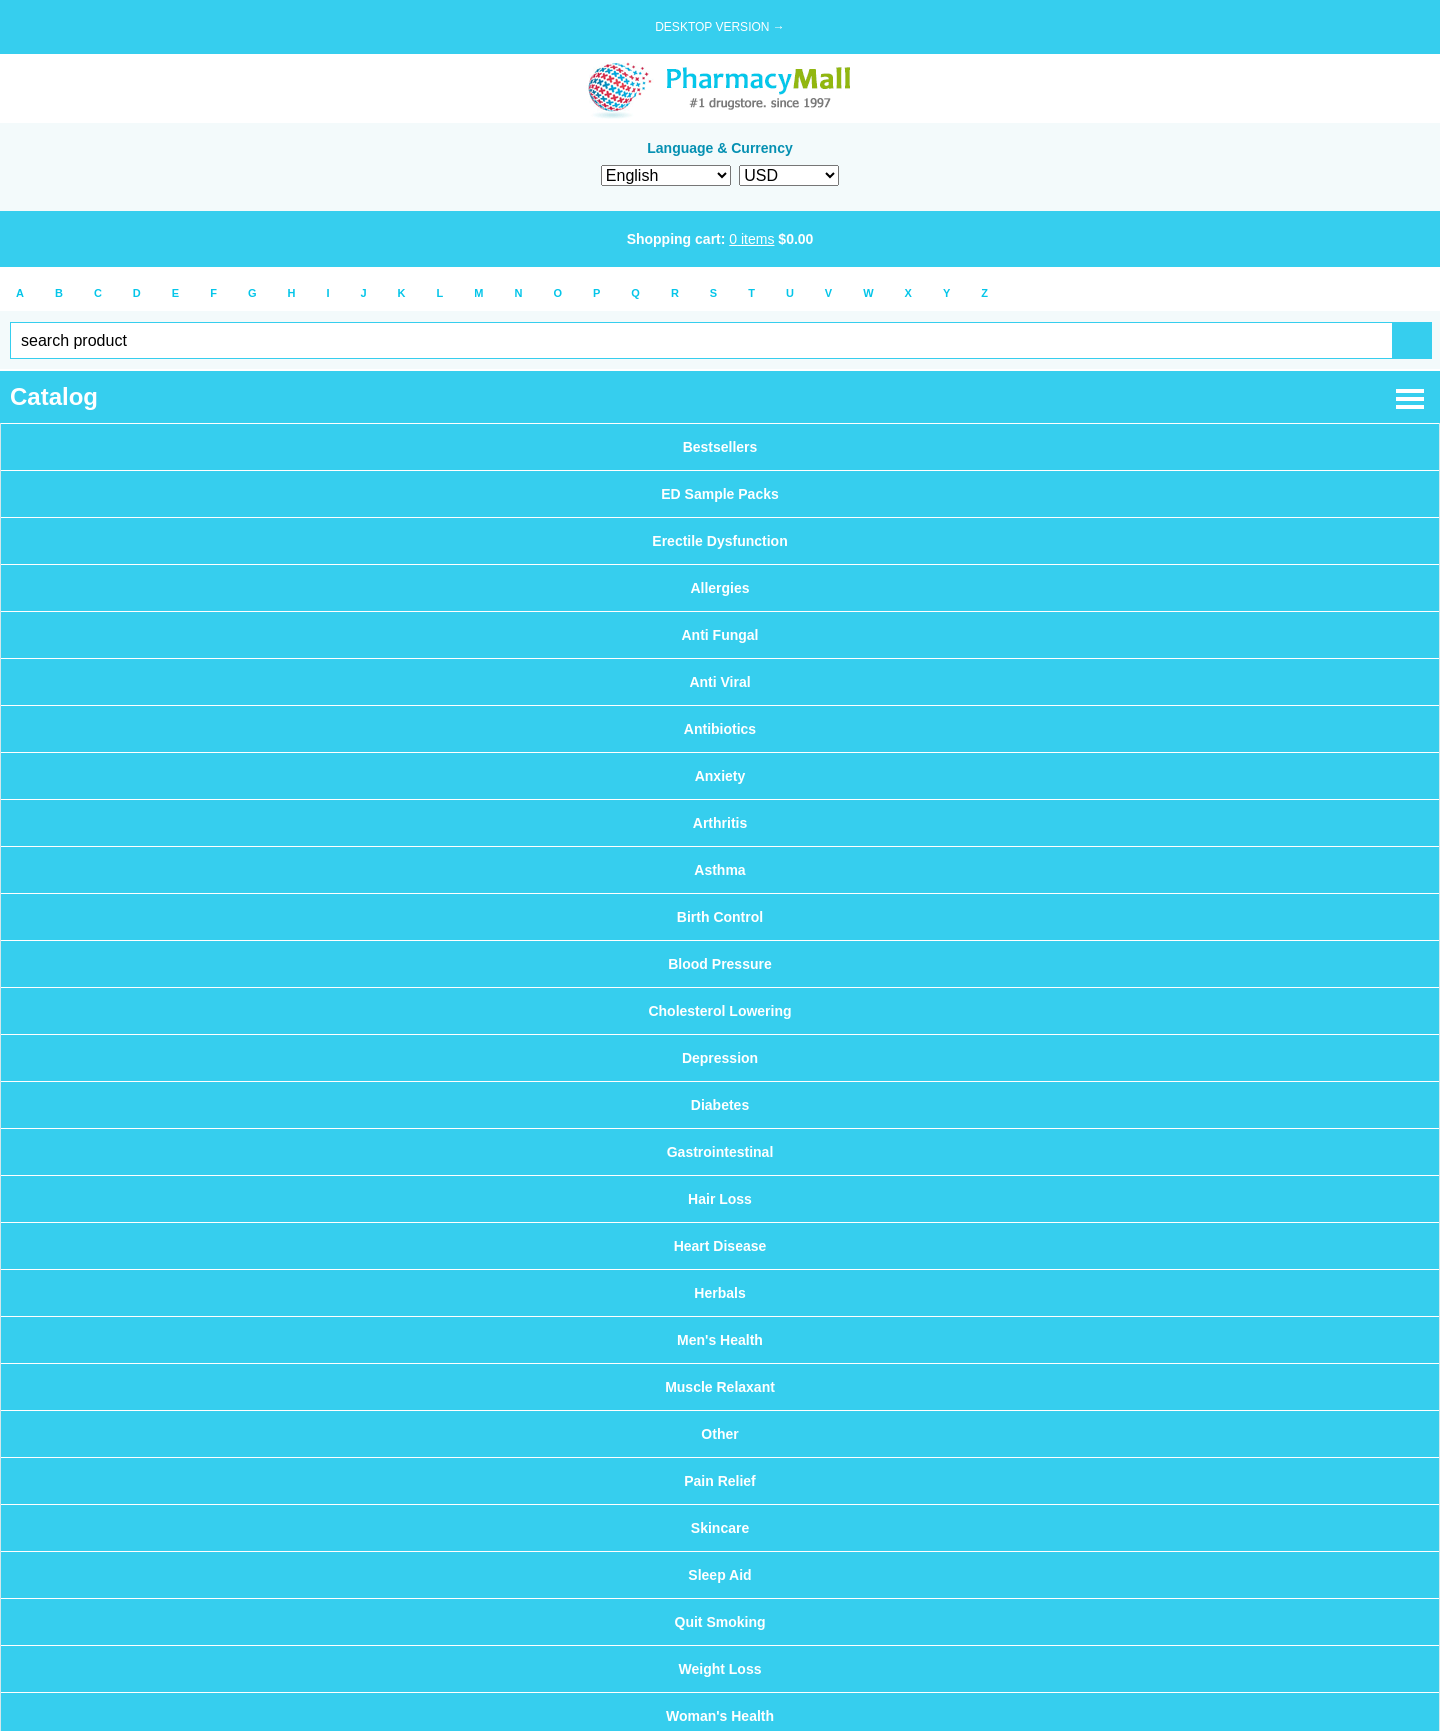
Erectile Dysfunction (719, 541)
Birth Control (720, 917)
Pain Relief (720, 1481)
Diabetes (720, 1105)
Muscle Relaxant (720, 1387)
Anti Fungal (720, 635)
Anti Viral (719, 682)
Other (719, 1434)
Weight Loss (720, 1669)
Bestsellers (720, 447)
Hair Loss (720, 1199)
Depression (720, 1058)
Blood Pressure (719, 964)
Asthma (719, 870)
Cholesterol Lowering (719, 1011)
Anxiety (720, 776)
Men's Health (720, 1340)
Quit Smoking (720, 1622)
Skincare (720, 1528)
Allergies (719, 588)
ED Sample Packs (720, 494)
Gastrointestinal (720, 1152)
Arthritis (720, 823)
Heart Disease (720, 1246)
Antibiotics (720, 729)
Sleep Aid (719, 1575)
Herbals (719, 1293)
